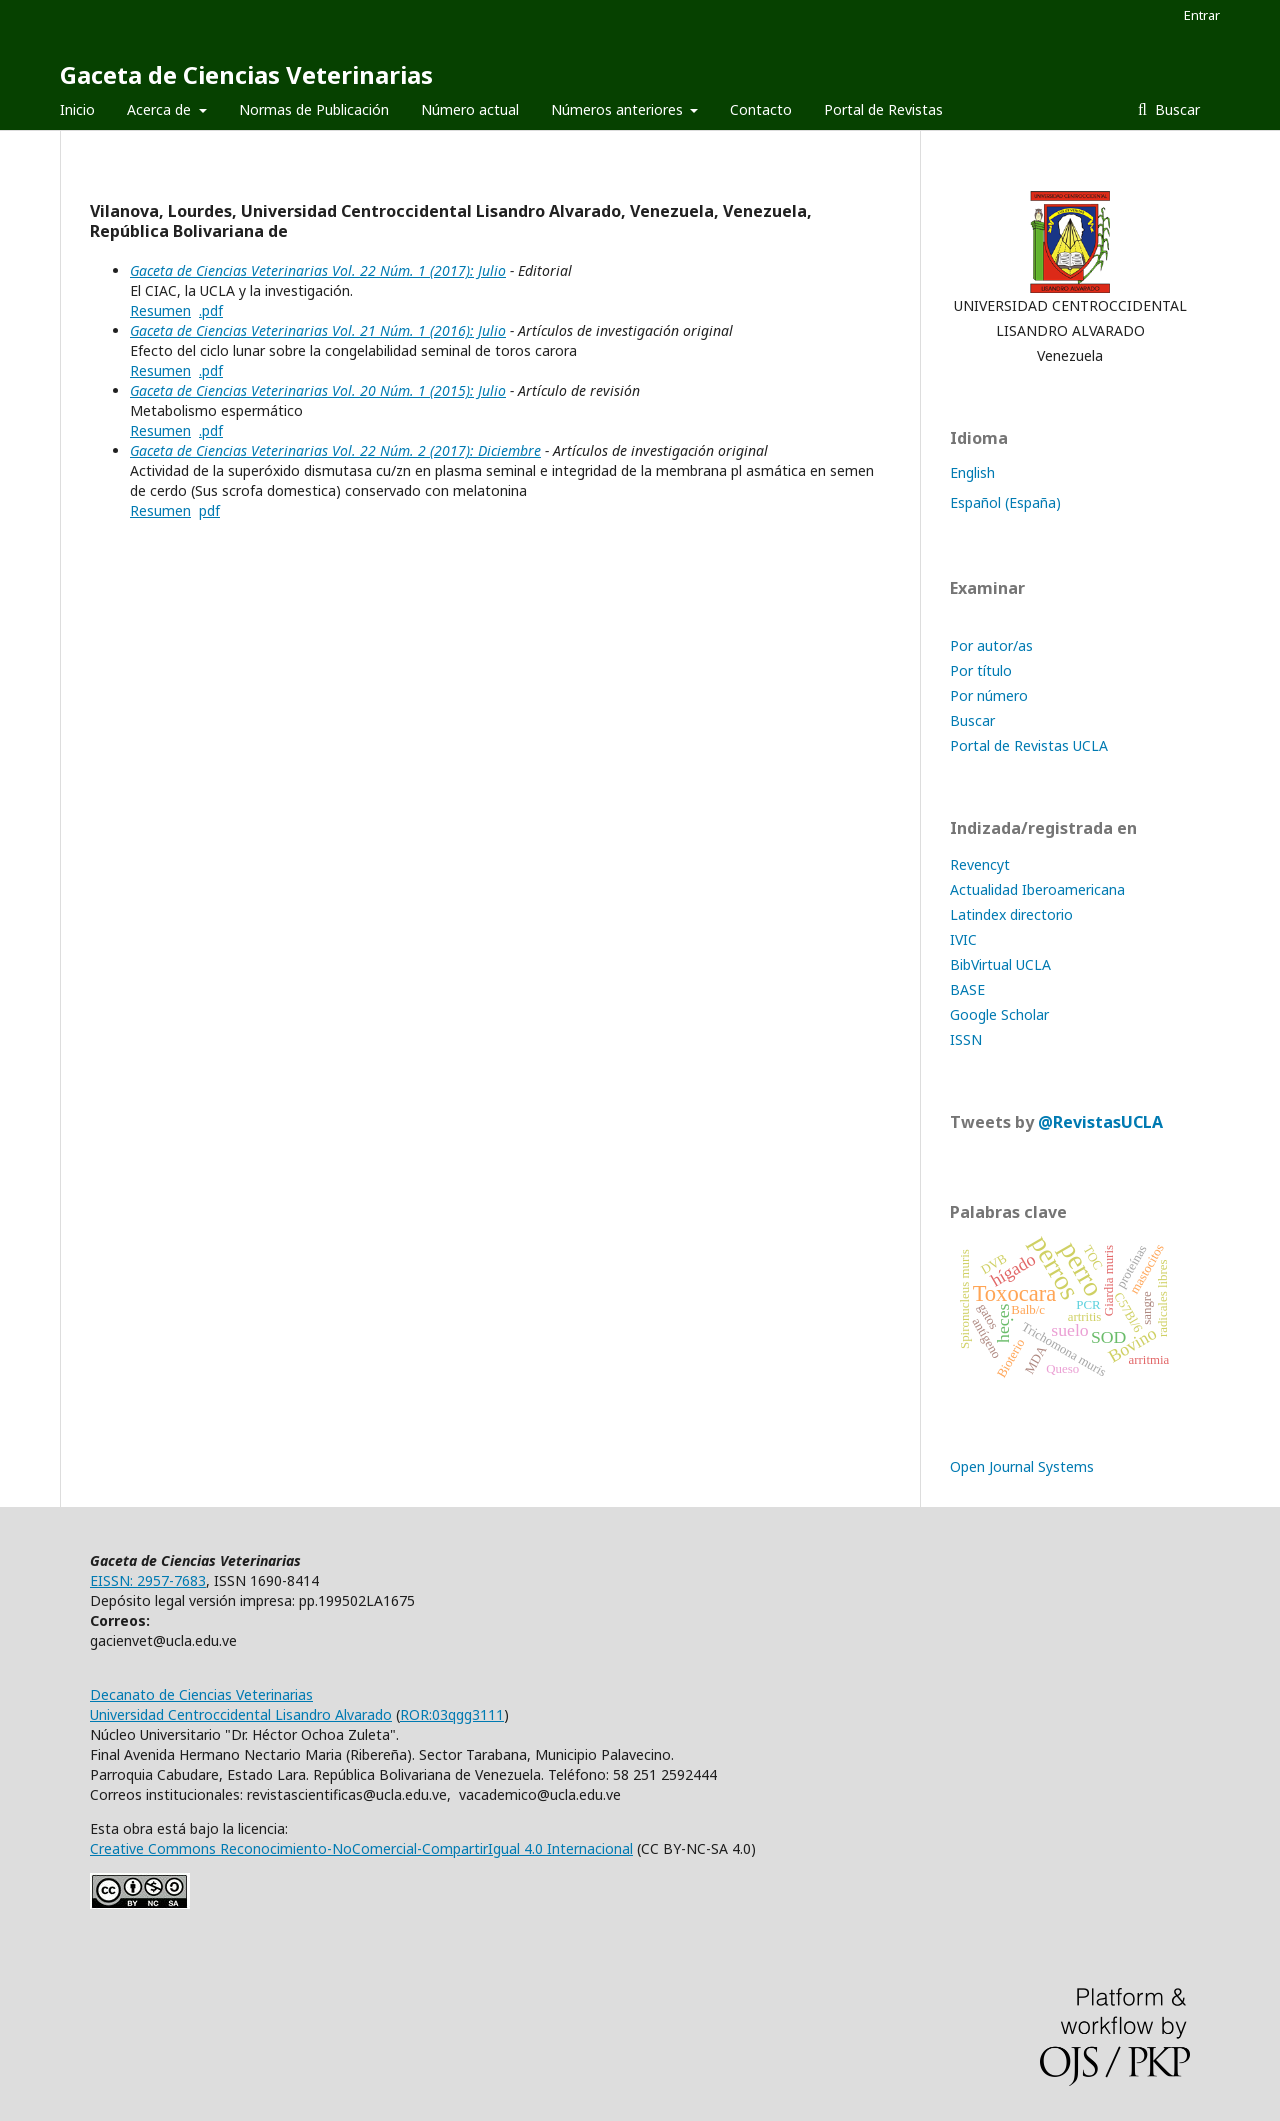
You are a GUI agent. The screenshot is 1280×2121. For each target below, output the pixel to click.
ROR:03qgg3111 (452, 1714)
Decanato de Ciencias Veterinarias (201, 1694)
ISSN (966, 1039)
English (972, 472)
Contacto (761, 109)
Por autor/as (991, 645)
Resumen (160, 310)
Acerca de (161, 109)
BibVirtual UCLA (1000, 964)
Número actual (470, 109)
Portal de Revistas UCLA (1029, 745)
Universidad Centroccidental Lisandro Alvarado (241, 1714)
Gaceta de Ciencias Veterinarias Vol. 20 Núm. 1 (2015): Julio (318, 390)
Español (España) (1005, 502)
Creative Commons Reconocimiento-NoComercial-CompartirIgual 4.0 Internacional (361, 1848)
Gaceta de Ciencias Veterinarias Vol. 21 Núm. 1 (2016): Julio (318, 330)
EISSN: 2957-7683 (148, 1580)
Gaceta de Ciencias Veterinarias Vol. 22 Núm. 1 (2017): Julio (318, 270)
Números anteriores (619, 109)
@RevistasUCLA (1100, 1122)
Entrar (1202, 15)
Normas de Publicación (314, 109)
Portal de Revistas (883, 109)
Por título (981, 670)
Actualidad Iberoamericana (1037, 889)
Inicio (77, 109)
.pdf (211, 310)
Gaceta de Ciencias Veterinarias (246, 74)
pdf (209, 510)
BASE (967, 989)
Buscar (1175, 109)
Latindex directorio (1011, 914)
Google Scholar (999, 1014)
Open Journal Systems (1022, 1466)
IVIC (963, 939)
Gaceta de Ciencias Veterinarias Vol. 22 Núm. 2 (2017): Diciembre (335, 450)
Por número (989, 695)
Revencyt (980, 864)
